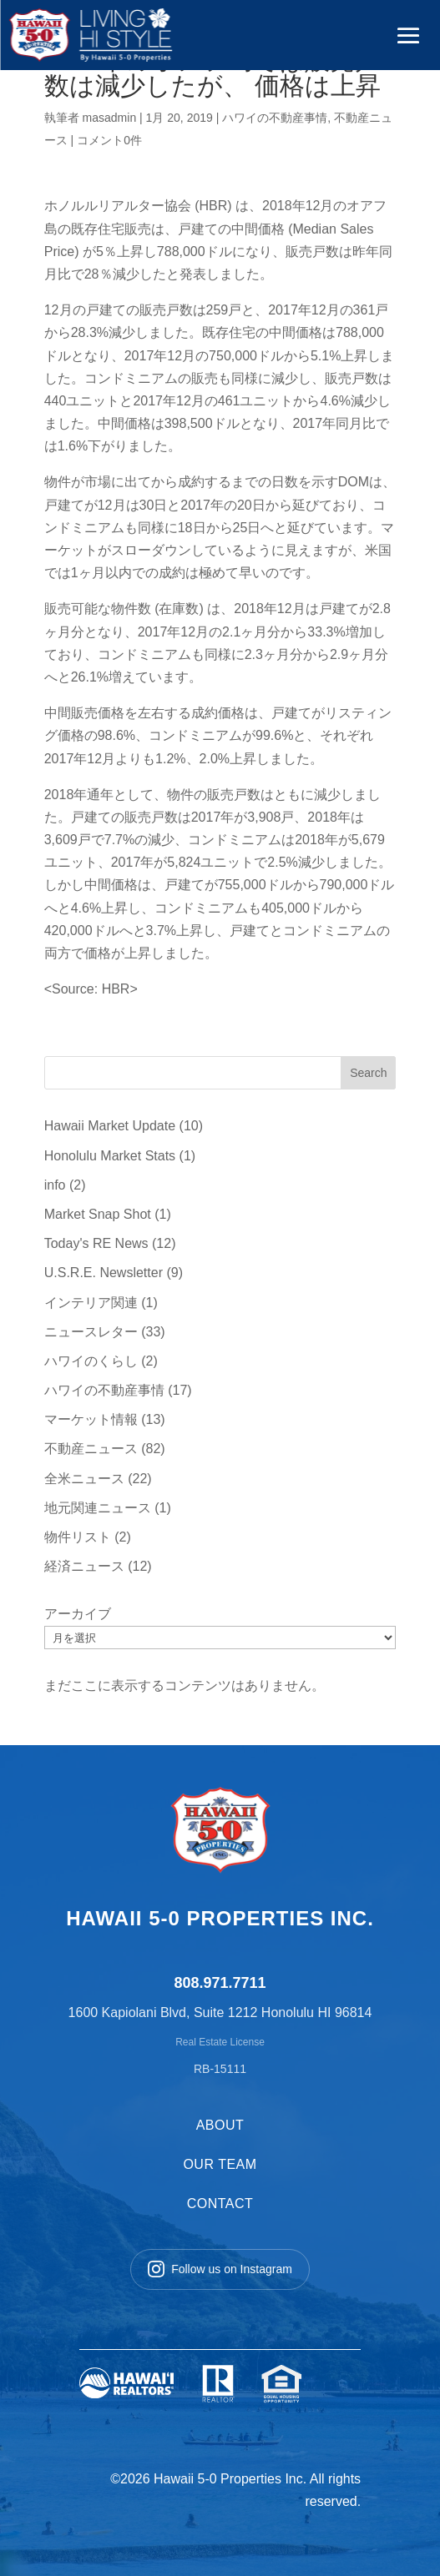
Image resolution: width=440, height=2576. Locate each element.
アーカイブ (77, 1614)
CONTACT (220, 2203)
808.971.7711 (220, 1983)
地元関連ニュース (97, 1508)
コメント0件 (109, 140)
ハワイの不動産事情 (274, 117)
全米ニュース (84, 1479)
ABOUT (220, 2125)
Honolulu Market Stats (109, 1156)
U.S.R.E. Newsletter (103, 1272)
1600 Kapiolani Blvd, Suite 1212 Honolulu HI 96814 (220, 2012)
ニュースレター (91, 1332)
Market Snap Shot (97, 1214)
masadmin (110, 117)
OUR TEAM (219, 2164)
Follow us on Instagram (220, 2269)
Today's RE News (96, 1243)
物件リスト (77, 1537)
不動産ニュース (91, 1448)
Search (368, 1072)
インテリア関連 (91, 1303)
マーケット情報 (91, 1419)
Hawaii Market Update (109, 1126)
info (55, 1185)
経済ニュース (84, 1566)
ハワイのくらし (91, 1361)
